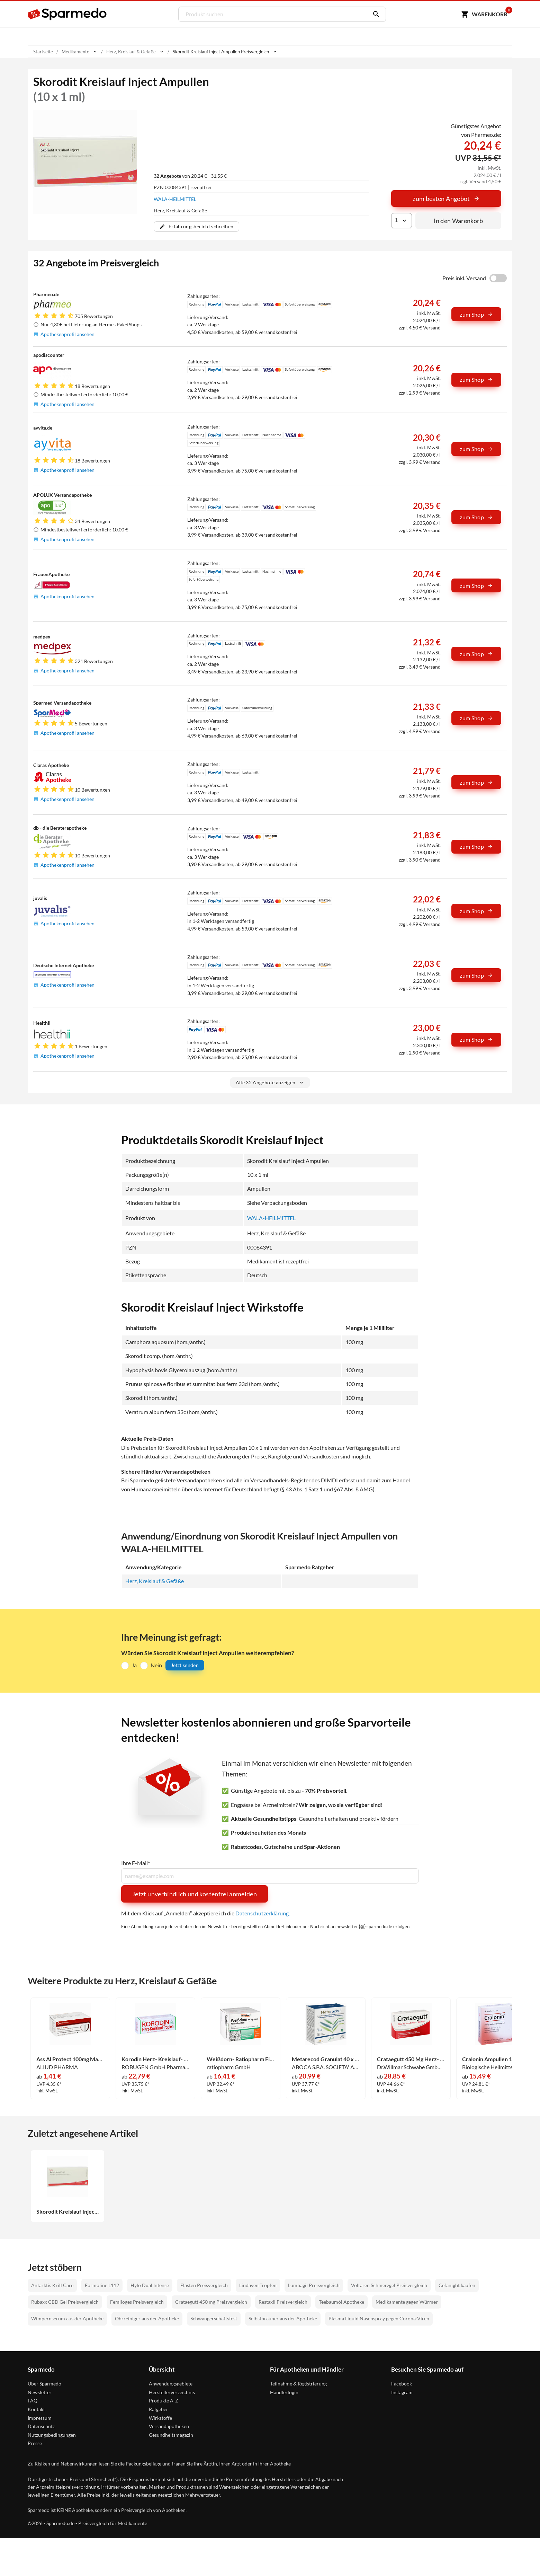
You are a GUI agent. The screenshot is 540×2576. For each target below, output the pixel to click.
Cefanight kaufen (457, 2285)
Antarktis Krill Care (52, 2285)
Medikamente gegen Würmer (407, 2301)
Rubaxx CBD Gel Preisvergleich (65, 2301)
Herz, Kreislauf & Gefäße (154, 1581)
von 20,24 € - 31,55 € (190, 175)
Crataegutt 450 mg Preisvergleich (211, 2301)
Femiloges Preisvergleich (137, 2301)
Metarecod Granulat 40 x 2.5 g (326, 2059)
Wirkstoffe (160, 2417)
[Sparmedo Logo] (67, 14)
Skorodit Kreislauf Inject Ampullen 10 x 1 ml (67, 2211)
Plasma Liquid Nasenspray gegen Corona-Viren (378, 2318)
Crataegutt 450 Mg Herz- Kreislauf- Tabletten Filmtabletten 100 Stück (411, 2059)
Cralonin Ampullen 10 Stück (496, 2059)
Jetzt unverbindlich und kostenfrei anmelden (194, 1893)
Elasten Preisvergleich (204, 2285)
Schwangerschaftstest (213, 2318)
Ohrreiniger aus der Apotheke (147, 2318)
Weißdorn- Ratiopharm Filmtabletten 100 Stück (240, 2059)
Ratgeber (158, 2409)
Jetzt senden (185, 1665)
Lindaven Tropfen (258, 2285)
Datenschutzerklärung (262, 1912)
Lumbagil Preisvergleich (314, 2285)
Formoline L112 (102, 2285)
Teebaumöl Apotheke (341, 2301)
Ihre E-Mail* (135, 1863)
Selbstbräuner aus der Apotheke (283, 2318)
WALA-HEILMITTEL (175, 199)
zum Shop (476, 314)
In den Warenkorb (458, 220)
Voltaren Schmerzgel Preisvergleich (389, 2285)
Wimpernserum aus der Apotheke (67, 2318)
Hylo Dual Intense (149, 2285)
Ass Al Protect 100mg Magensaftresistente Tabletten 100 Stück (70, 2059)
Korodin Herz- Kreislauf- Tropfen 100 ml (155, 2059)
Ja (134, 1664)
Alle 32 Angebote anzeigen (270, 1082)
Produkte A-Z (163, 2400)
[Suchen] (374, 14)
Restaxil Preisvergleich (283, 2301)
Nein (156, 1664)
